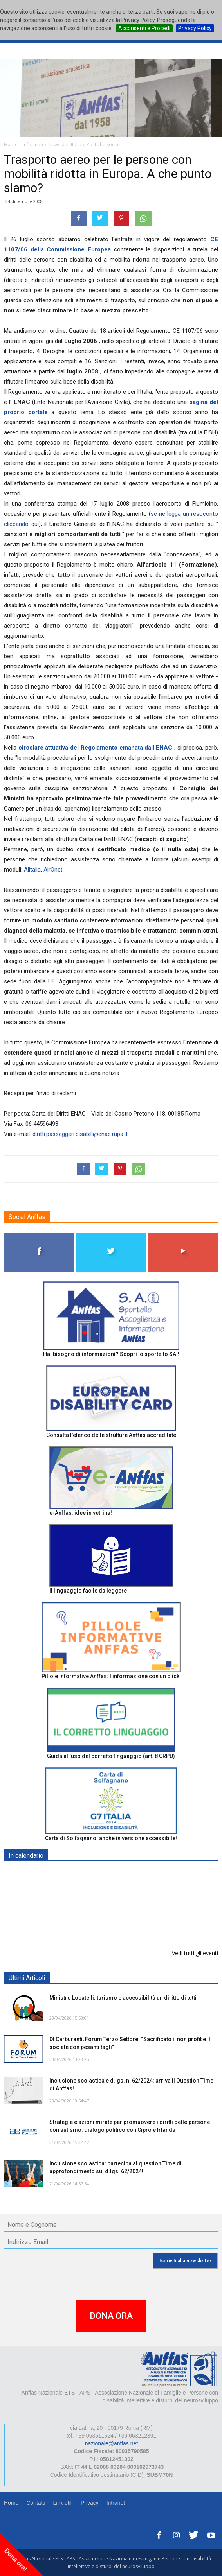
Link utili (63, 2503)
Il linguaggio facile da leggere (88, 1591)
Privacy (90, 2503)
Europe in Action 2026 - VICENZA (92, 1914)
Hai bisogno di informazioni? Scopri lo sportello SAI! (111, 1354)
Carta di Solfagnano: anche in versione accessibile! (111, 1838)
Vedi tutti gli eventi (195, 1953)
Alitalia (32, 869)
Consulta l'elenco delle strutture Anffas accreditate (111, 1435)
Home (11, 2503)
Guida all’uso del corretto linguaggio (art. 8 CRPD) (111, 1756)
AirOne (52, 869)
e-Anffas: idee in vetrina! (80, 1513)
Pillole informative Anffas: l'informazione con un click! (111, 1676)
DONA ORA (111, 2316)
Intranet (115, 2503)
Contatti (35, 2503)
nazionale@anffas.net (111, 2443)
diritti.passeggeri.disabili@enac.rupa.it (80, 1133)
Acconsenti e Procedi (144, 28)
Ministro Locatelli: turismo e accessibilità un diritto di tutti (123, 1998)
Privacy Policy (195, 28)
